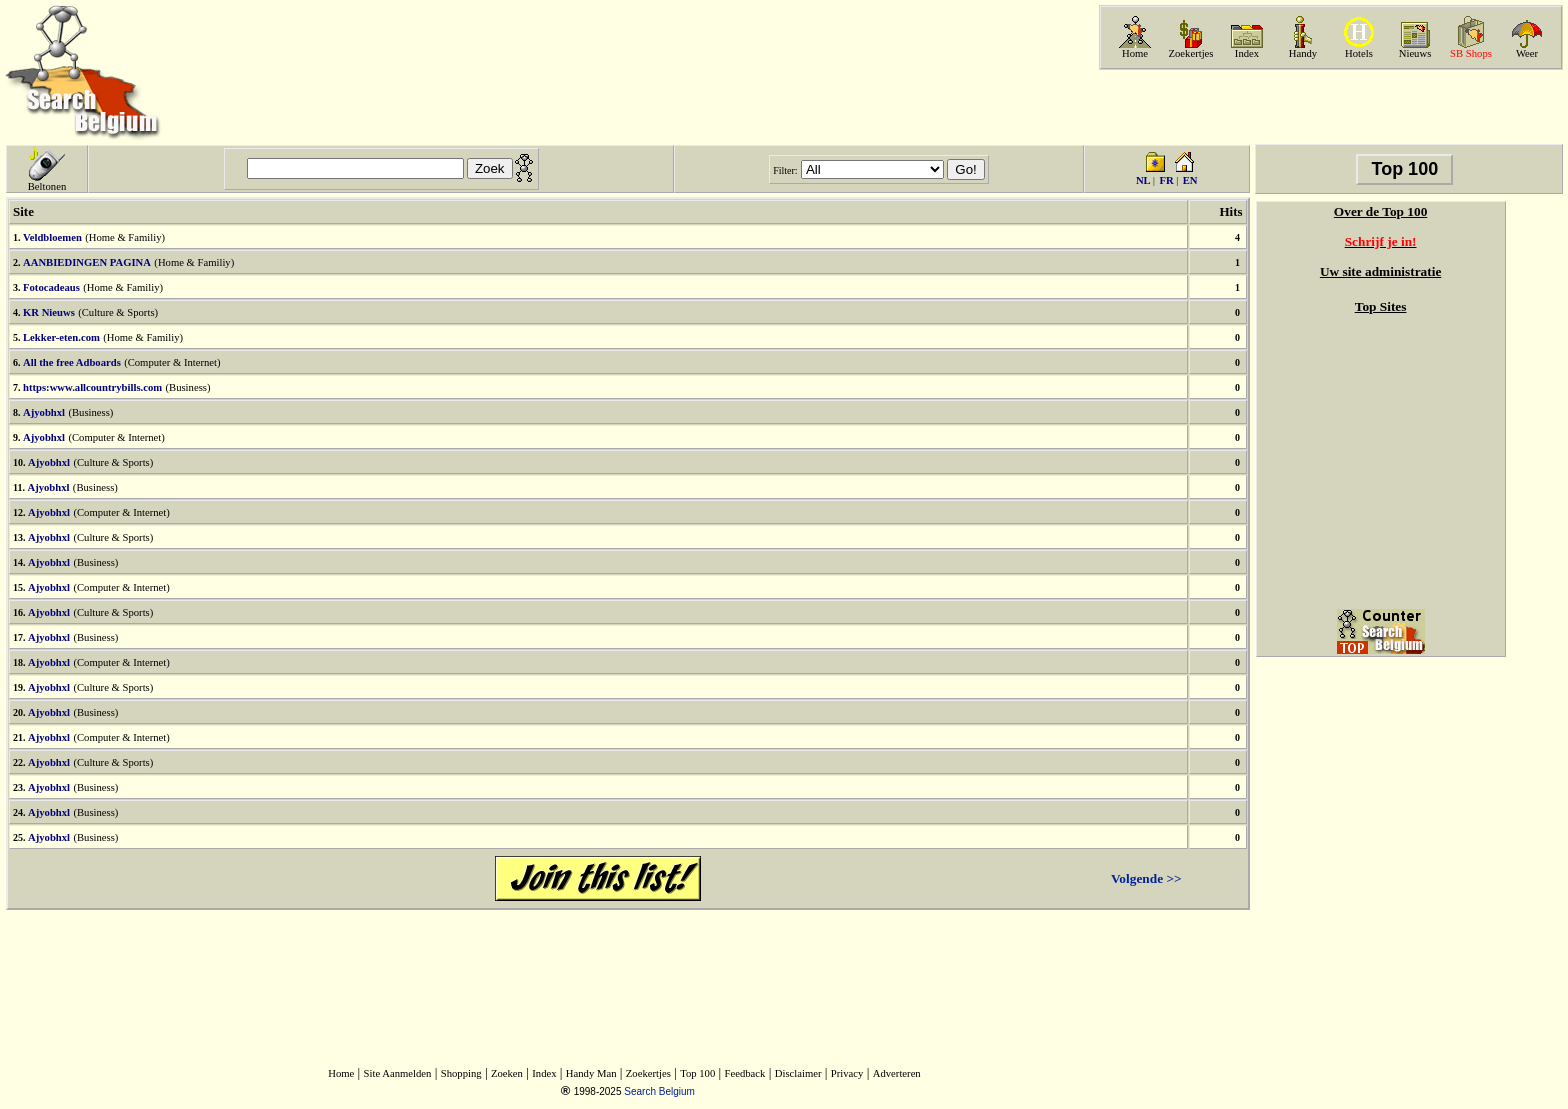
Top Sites (1381, 306)
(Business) (187, 387)
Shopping (461, 1073)
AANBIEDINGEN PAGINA (87, 262)
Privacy (847, 1073)
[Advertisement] (1329, 107)
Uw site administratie (1380, 271)
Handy (1303, 53)
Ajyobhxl (44, 412)
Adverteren (897, 1073)
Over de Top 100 (1380, 211)
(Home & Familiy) (125, 237)
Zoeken (507, 1073)
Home (1135, 53)
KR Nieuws (49, 312)
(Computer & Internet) (172, 362)
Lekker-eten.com (61, 337)
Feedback (745, 1073)
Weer (1527, 53)
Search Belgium (659, 1091)
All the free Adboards (72, 362)
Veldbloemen (52, 237)
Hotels (1359, 53)
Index (1247, 53)
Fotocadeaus (51, 287)
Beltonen (47, 186)
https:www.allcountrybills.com (92, 387)
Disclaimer (798, 1073)
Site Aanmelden (398, 1073)
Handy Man (591, 1073)
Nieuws (1415, 53)
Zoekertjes (1191, 53)
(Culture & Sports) (118, 312)
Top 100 (697, 1073)
